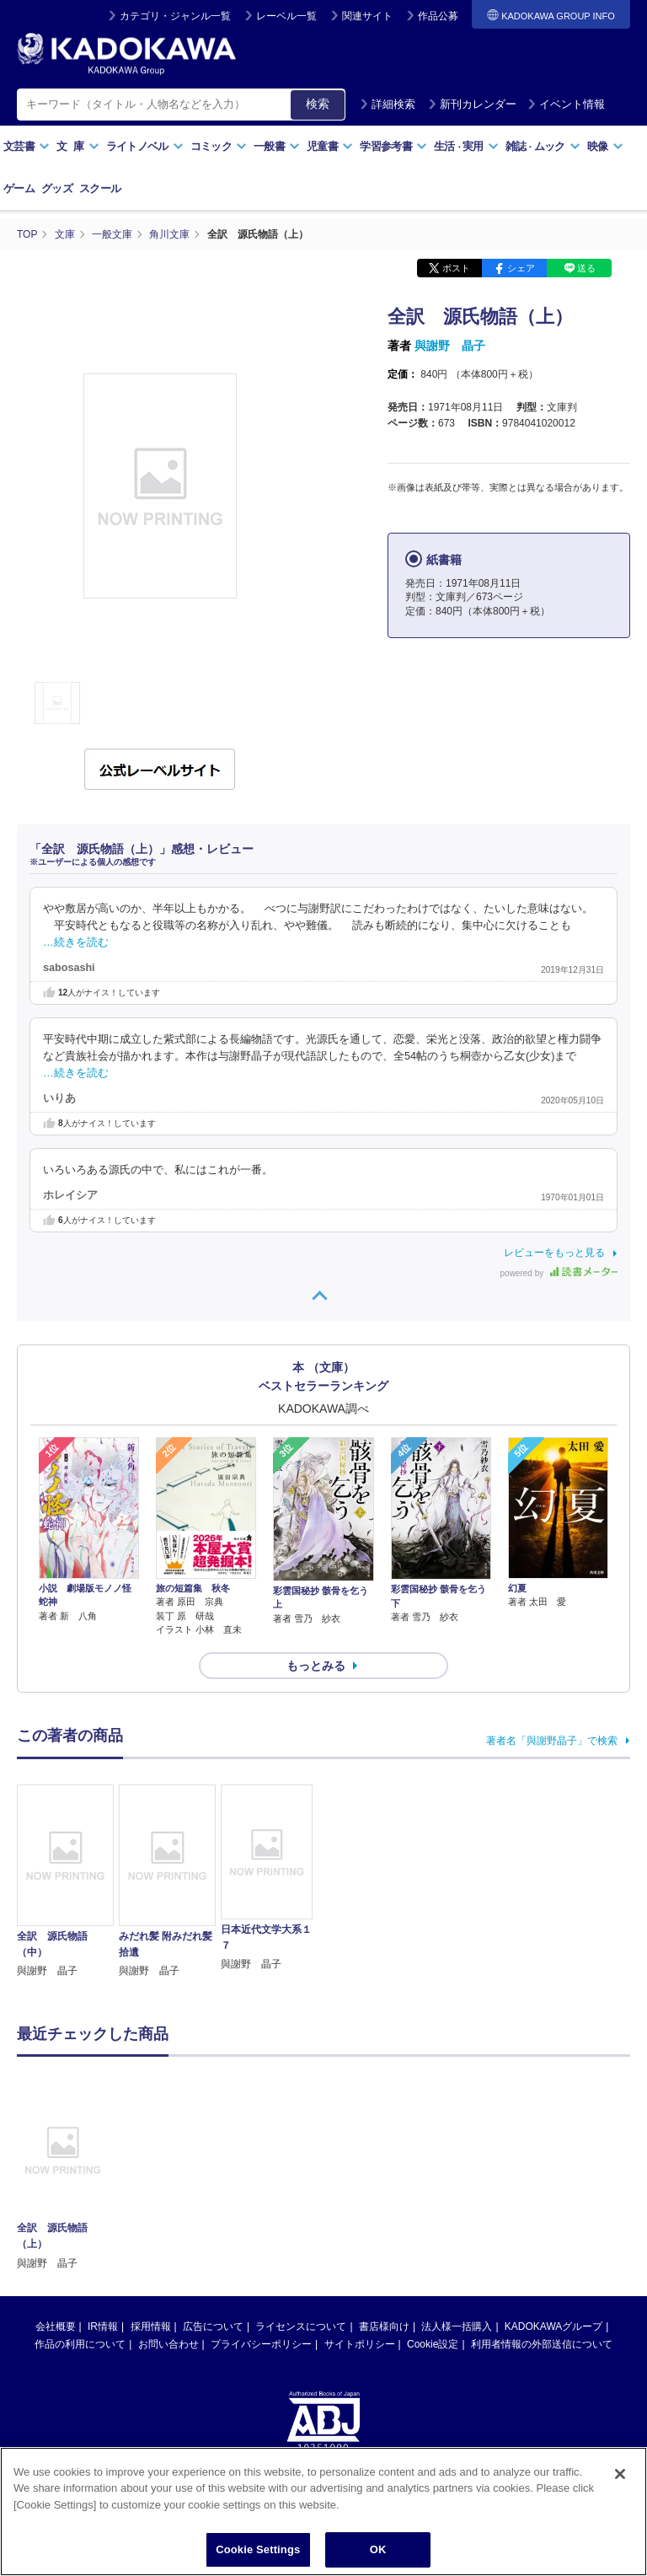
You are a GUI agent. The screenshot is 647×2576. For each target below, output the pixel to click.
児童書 (330, 146)
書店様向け (384, 2326)
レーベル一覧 (286, 16)
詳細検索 (387, 104)
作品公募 (438, 16)
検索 (317, 103)
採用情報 (151, 2326)
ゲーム (19, 188)
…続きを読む (76, 942)
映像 (605, 146)
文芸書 (26, 146)
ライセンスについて (300, 2326)
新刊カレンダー (472, 104)
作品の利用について (80, 2344)
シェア (521, 268)
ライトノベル (145, 146)
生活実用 (466, 146)
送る (586, 268)
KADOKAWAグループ (553, 2326)
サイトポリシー (359, 2344)
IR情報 (103, 2326)
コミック (218, 146)
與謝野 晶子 (449, 345)
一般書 (277, 146)
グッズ (56, 188)
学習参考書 (393, 146)
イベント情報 (566, 104)
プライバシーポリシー (261, 2344)
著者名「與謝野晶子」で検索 (552, 1741)
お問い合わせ (168, 2344)
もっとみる (315, 1665)
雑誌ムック (542, 146)
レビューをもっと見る (554, 1252)
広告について (213, 2326)
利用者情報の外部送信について (541, 2344)
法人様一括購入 (456, 2326)
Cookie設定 (432, 2344)
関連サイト (367, 16)
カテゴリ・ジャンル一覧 (175, 16)
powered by (559, 1273)
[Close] (620, 2485)
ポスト (456, 268)
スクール (99, 188)
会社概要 (55, 2326)
